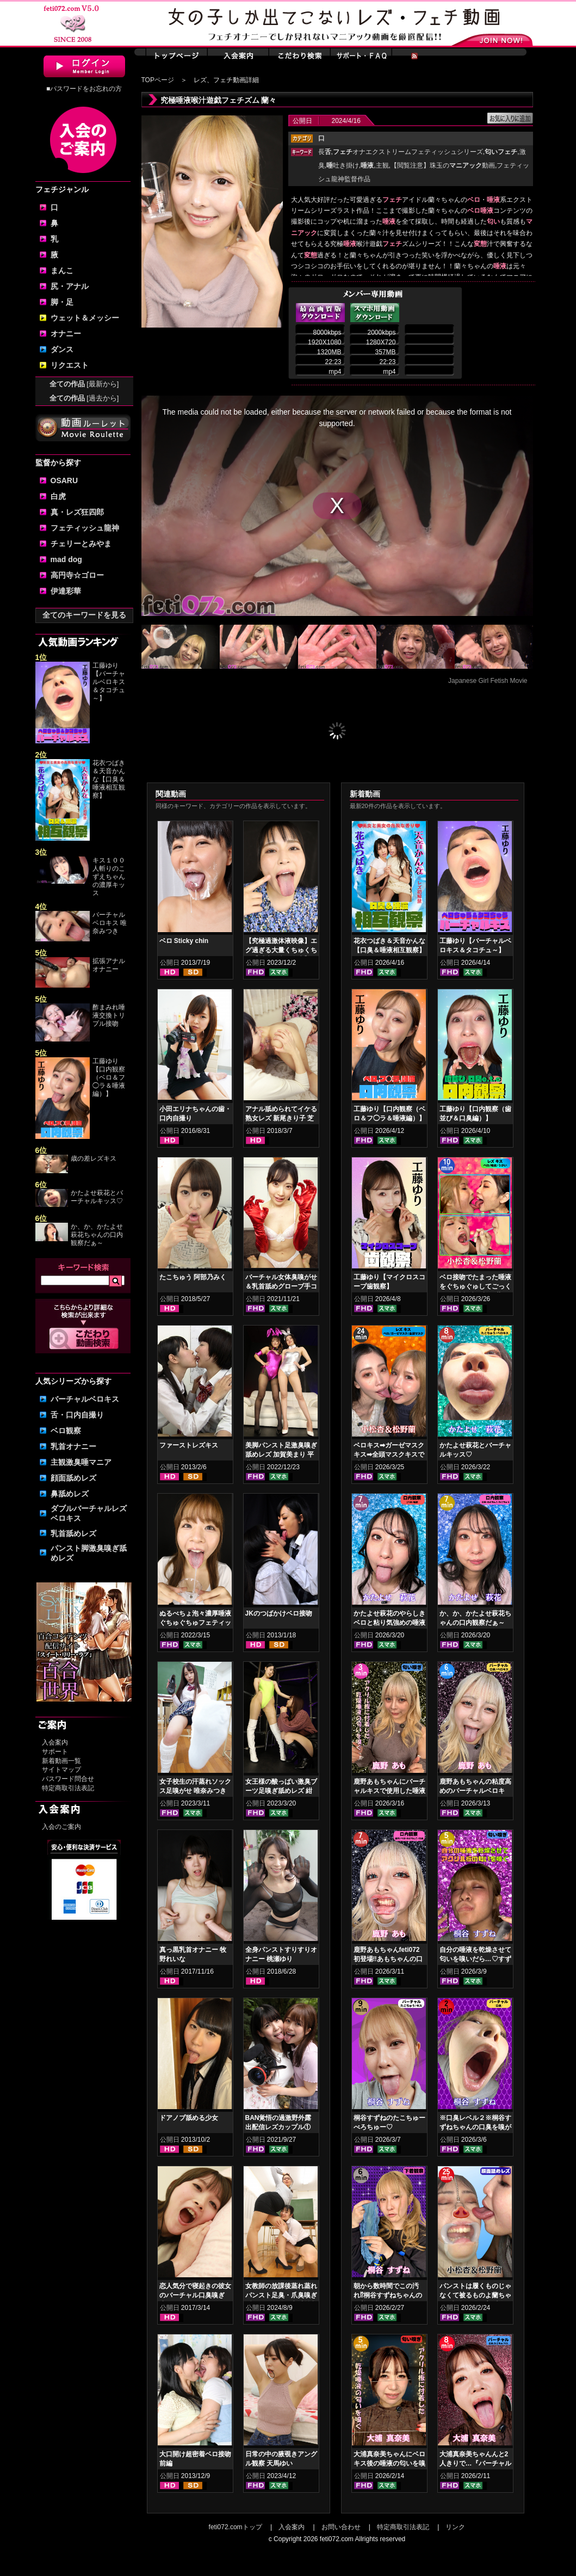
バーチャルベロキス (85, 1399)
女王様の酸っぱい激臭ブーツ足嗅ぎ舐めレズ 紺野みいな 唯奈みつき (281, 1791)
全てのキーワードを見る (84, 615)
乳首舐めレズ (73, 1533)
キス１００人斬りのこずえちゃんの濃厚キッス (108, 876)
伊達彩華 (66, 591)
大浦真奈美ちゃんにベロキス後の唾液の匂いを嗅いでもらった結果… (389, 2463)
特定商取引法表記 (68, 1788)
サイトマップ (61, 1769)
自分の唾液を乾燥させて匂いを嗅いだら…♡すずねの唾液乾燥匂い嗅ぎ (475, 1959)
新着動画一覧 (61, 1761)
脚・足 (62, 302)
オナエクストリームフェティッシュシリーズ (408, 152)
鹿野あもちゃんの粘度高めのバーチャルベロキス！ (475, 1791)
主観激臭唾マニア (81, 1462)
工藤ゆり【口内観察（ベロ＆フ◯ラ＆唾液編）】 (108, 1077)
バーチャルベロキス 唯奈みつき (109, 923)
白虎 (58, 496)
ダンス (62, 349)
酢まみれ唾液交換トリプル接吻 (108, 1015)
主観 (382, 165)
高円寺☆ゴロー (77, 575)
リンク (455, 2527)
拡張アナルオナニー (108, 965)
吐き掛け (342, 165)
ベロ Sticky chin (184, 941)
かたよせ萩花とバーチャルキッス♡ (97, 1197)
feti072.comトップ (235, 2527)
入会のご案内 (61, 1827)
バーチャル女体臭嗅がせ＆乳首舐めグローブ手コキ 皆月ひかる (281, 1286)
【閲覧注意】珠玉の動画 (443, 165)
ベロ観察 (66, 1430)
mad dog (66, 559)
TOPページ (157, 80)
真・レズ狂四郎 (77, 512)
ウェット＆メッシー (85, 317)
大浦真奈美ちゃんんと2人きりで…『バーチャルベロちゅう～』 (475, 2463)
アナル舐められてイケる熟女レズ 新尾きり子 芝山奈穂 (281, 1118)
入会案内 (55, 1742)
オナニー (66, 333)
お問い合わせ (341, 2527)
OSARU (64, 480)
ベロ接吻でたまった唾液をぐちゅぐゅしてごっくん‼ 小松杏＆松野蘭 (475, 1286)
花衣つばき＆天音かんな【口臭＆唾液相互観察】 (108, 779)
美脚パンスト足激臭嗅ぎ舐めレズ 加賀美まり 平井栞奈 (281, 1454)
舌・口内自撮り (77, 1414)
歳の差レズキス (93, 1158)
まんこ (62, 270)
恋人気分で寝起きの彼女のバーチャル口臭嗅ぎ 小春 (195, 2295)
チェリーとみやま (81, 543)
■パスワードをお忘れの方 (84, 89)
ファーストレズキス (188, 1445)
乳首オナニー (73, 1446)
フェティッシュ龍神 (85, 527)
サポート (55, 1751)
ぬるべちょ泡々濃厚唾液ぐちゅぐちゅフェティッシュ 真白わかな (195, 1623)
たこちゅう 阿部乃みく (192, 1277)
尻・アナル (70, 286)
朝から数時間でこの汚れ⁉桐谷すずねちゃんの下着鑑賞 (388, 2295)
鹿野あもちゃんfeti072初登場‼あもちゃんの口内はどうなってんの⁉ (388, 1959)
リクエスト (70, 365)
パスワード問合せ (68, 1779)
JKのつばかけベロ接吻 (278, 1613)
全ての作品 (84, 384)
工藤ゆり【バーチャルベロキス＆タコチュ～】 (108, 682)
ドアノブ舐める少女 (188, 2118)
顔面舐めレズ (73, 1478)
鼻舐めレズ (70, 1493)
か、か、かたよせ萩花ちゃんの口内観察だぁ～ (97, 1235)
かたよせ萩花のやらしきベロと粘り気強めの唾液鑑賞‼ (389, 1623)
